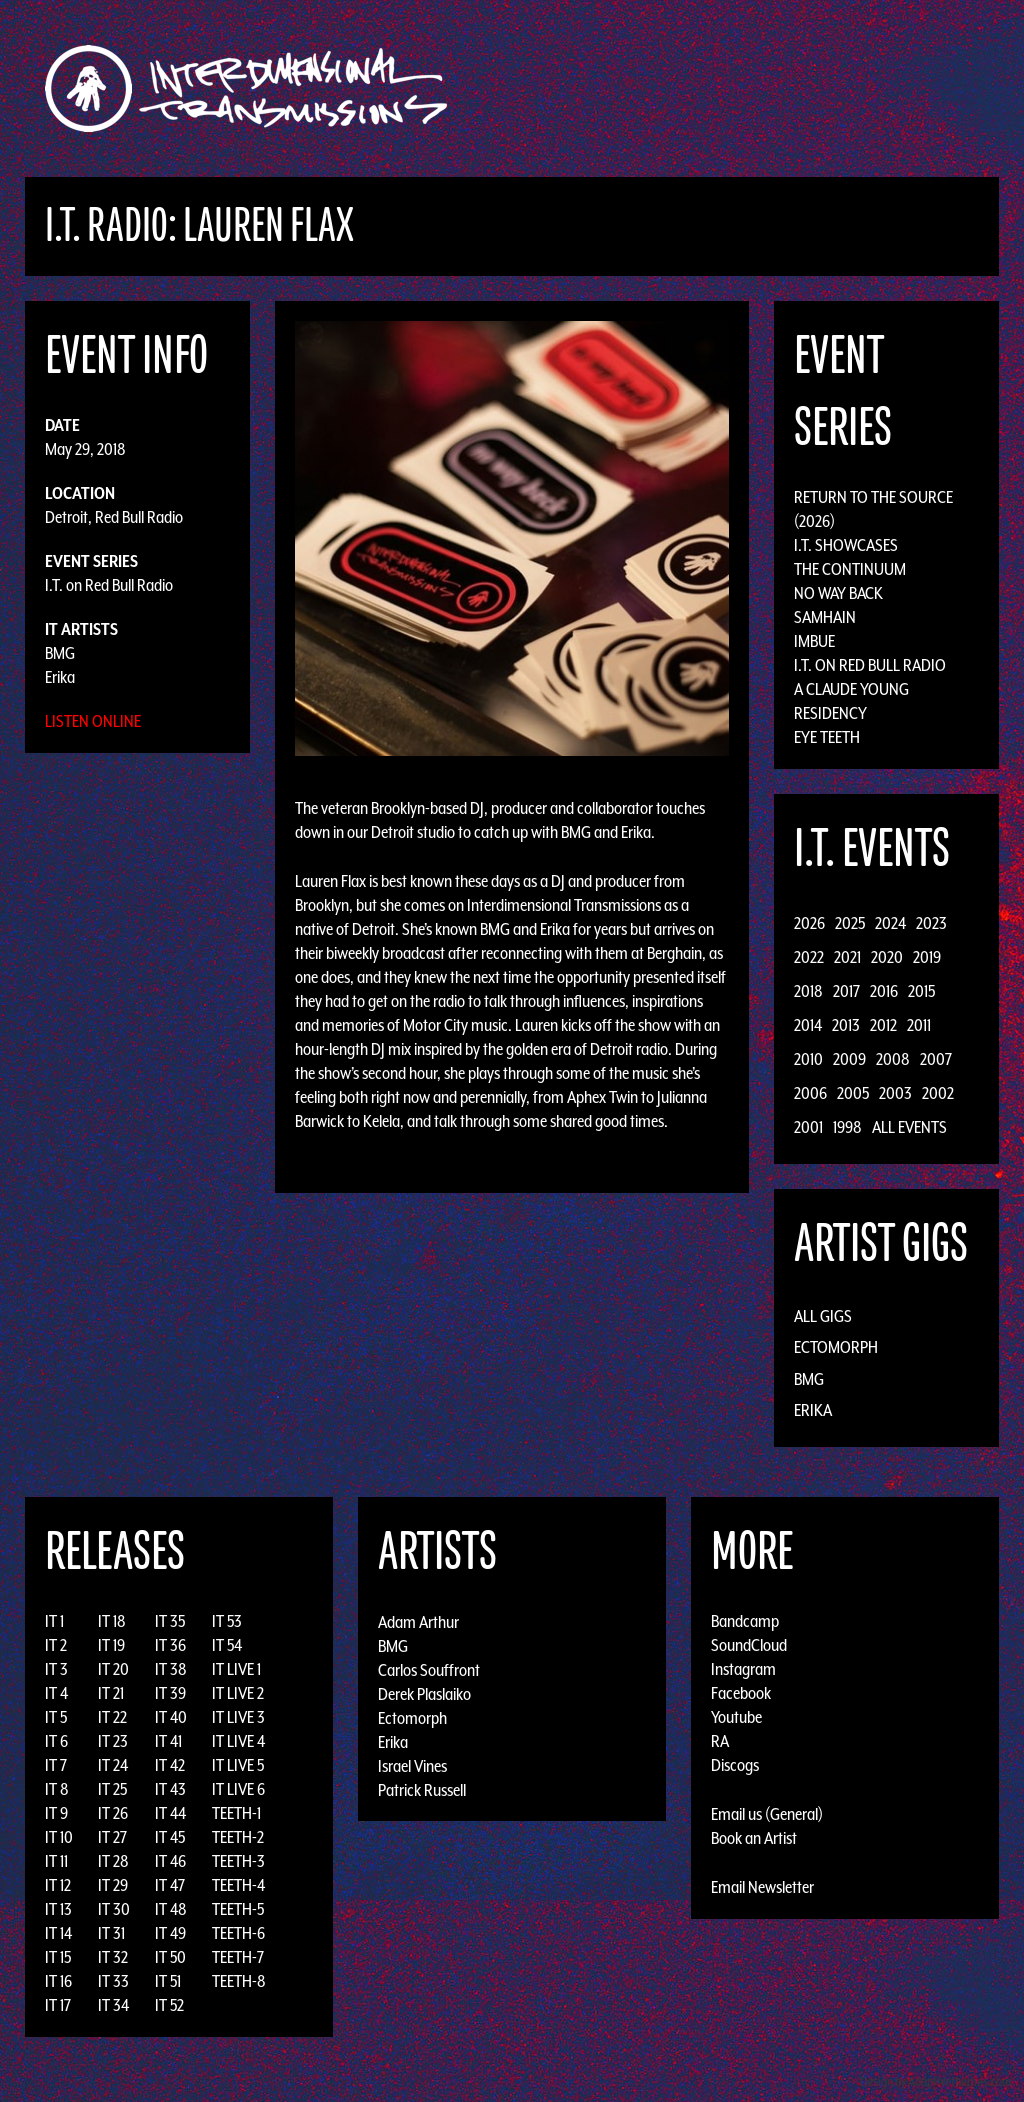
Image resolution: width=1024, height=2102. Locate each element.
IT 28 (113, 1861)
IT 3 (56, 1669)
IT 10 (59, 1837)
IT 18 (112, 1621)
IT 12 (58, 1885)
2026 (809, 923)
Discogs (735, 1765)
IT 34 (113, 2005)
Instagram (743, 1669)
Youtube (736, 1717)
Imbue (814, 641)
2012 (883, 1025)
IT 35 (170, 1621)
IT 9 (56, 1813)
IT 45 (170, 1837)
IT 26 (113, 1813)
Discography (581, 88)
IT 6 (56, 1741)
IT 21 (111, 1693)
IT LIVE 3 (238, 1717)
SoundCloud (749, 1645)
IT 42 (170, 1765)
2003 (895, 1093)
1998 (847, 1127)
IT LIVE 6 (238, 1789)
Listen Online (93, 721)
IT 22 (112, 1717)
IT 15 (58, 1957)
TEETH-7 (238, 1957)
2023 (931, 923)
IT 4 (56, 1693)
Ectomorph (836, 1347)
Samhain (825, 617)
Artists (675, 88)
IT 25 (112, 1789)
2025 (850, 923)
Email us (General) (767, 1814)
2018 (808, 991)
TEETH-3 (238, 1861)
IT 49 (170, 1933)
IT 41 (168, 1741)
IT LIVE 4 (238, 1741)
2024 (890, 923)
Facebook (741, 1693)
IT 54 (227, 1645)
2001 (808, 1127)
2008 (893, 1059)
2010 (808, 1059)
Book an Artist (754, 1838)
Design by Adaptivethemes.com (936, 2081)
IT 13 (58, 1909)
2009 (849, 1059)
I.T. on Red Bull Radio (109, 585)
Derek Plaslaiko (424, 1693)
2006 (810, 1093)
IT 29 (113, 1885)
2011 (919, 1025)
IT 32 (113, 1957)
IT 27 (112, 1837)
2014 (808, 1025)
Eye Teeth (827, 737)
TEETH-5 (238, 1909)
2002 (938, 1093)
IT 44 (170, 1813)
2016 (884, 991)
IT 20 (113, 1669)
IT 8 (57, 1789)
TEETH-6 (238, 1933)
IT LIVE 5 (238, 1765)
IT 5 (56, 1717)
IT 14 (58, 1933)
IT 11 (56, 1861)
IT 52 (169, 2005)
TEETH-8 (239, 1981)
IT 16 (58, 1981)
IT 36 (170, 1645)
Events (747, 88)
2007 (936, 1059)
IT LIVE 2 (238, 1693)
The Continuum (850, 569)
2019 (927, 957)
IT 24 (113, 1765)
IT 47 (170, 1885)
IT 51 (168, 1981)
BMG (60, 653)
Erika (60, 677)
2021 (847, 957)
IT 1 (54, 1621)
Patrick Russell (422, 1789)
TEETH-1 (236, 1813)
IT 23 (113, 1741)
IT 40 (171, 1717)
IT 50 (170, 1957)
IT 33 (113, 1981)
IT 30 (114, 1909)
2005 (853, 1093)
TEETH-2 (238, 1837)
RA (720, 1741)
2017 (846, 991)
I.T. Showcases (846, 545)
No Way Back (838, 593)
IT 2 (56, 1645)
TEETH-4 (238, 1885)
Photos (875, 88)
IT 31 (111, 1933)
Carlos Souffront (429, 1669)
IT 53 (227, 1621)
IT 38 (171, 1669)
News (811, 88)
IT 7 (56, 1765)
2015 (921, 991)
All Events (909, 1127)
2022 (809, 957)
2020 (887, 957)
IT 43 (170, 1789)
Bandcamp (745, 1621)
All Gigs (823, 1316)
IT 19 (111, 1645)
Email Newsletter (762, 1887)
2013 (846, 1025)
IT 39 (170, 1693)
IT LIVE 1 (236, 1669)
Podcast (951, 88)
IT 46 (170, 1861)
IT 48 (171, 1909)
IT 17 (58, 2005)
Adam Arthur (418, 1621)
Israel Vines (412, 1765)
